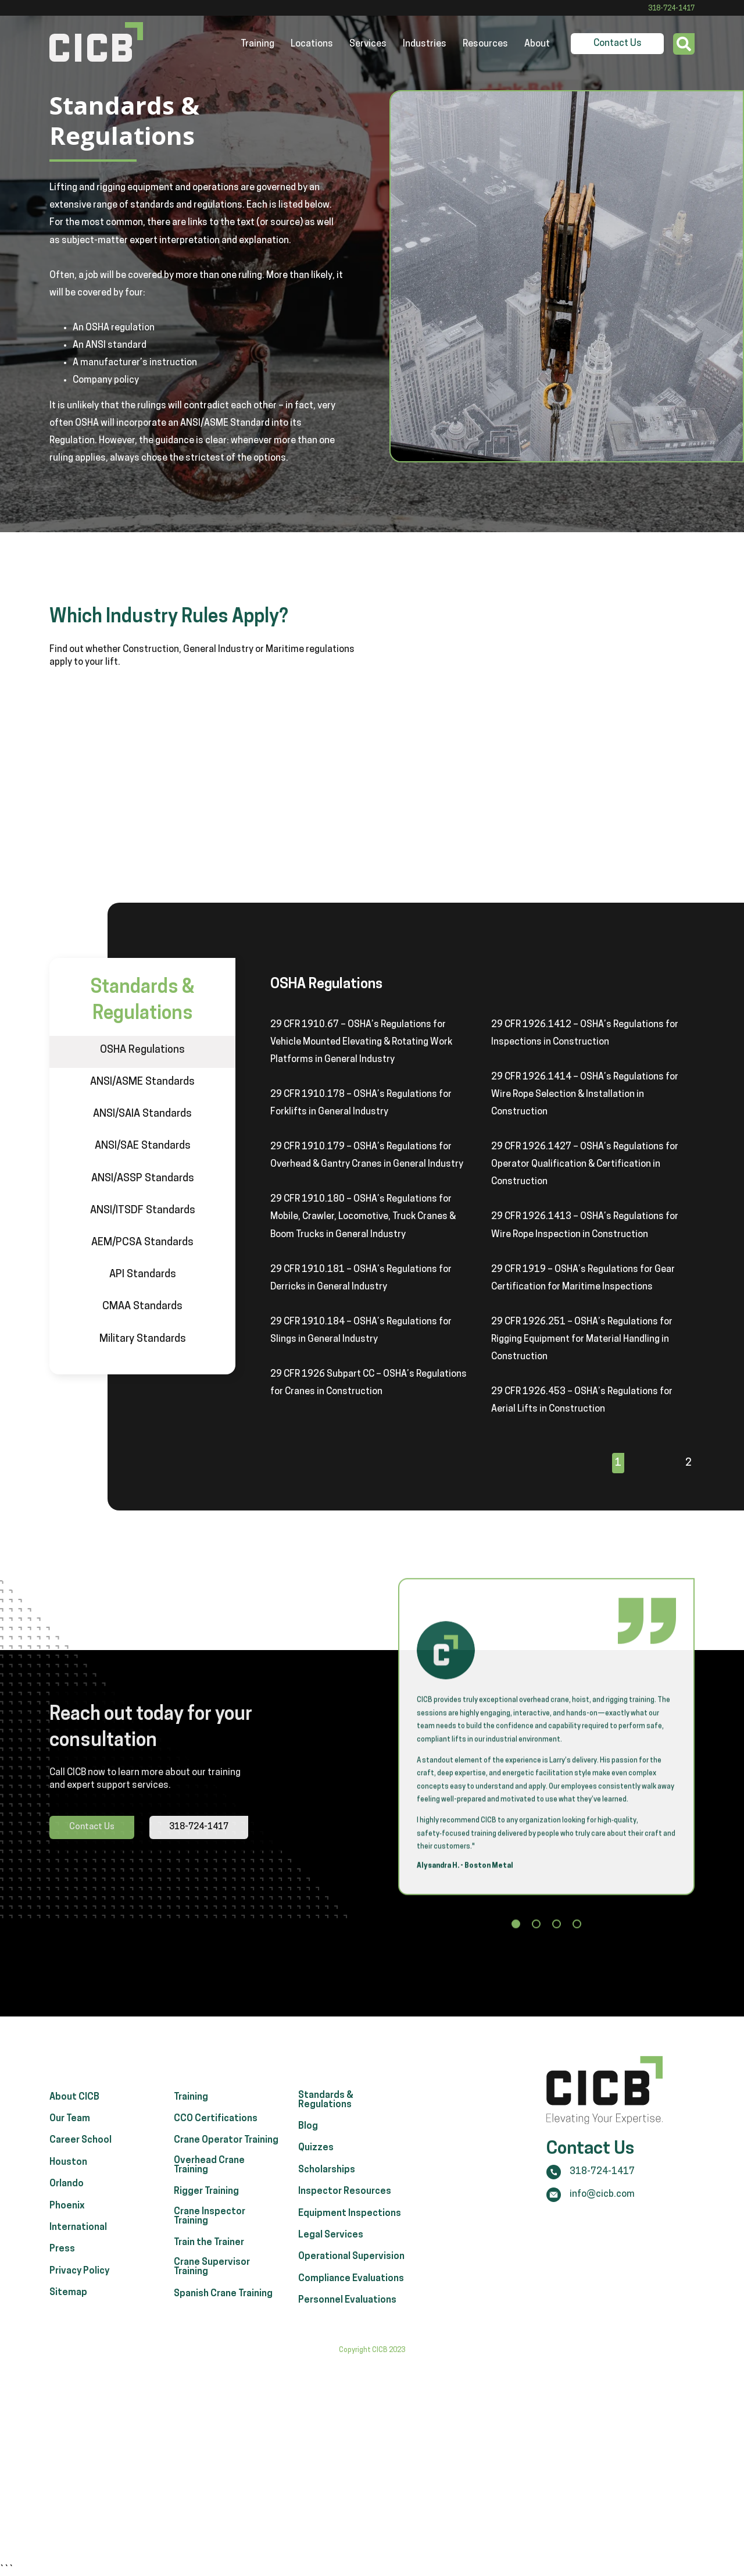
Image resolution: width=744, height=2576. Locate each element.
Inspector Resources (344, 2226)
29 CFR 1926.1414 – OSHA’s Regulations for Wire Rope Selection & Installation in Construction (584, 1095)
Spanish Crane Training (223, 2328)
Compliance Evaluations (351, 2313)
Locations (312, 44)
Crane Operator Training (226, 2175)
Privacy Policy (79, 2305)
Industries (424, 44)
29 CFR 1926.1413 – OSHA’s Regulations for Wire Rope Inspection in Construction (584, 1225)
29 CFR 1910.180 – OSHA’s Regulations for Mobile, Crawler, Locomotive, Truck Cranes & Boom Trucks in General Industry (363, 1217)
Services (368, 44)
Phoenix (67, 2240)
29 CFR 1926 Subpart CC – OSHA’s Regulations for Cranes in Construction (368, 1383)
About (537, 44)
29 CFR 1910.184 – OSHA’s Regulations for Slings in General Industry (361, 1330)
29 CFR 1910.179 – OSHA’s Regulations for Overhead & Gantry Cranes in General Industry (366, 1155)
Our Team (69, 2153)
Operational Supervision (351, 2291)
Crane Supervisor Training (212, 2301)
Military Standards (142, 1339)
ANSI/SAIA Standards (142, 1114)
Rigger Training (206, 2226)
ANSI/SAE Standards (143, 1146)
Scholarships (326, 2204)
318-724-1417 (671, 8)
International (78, 2262)
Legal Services (330, 2269)
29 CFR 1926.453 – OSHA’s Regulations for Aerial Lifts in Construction (582, 1400)
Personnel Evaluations (347, 2334)
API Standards (142, 1274)
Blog (308, 2160)
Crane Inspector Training (209, 2251)
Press (62, 2283)
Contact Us (617, 43)
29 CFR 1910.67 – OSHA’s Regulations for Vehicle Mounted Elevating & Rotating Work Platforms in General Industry (361, 1042)
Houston (68, 2196)
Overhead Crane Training (209, 2199)
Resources (485, 44)
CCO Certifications (215, 2153)
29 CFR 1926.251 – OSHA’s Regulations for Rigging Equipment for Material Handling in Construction (582, 1339)
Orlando (66, 2218)
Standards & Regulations (325, 2134)
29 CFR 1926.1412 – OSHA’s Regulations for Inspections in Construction (584, 1033)
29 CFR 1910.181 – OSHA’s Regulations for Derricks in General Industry (361, 1278)
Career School (80, 2175)
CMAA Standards (142, 1306)
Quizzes (316, 2182)
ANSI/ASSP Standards (142, 1178)
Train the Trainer (209, 2277)
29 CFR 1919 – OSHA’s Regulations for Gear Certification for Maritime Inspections (583, 1278)
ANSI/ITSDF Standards (142, 1210)
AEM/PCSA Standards (142, 1242)
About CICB (74, 2131)
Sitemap (68, 2327)
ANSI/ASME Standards (142, 1082)
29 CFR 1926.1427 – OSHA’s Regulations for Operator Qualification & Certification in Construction (584, 1164)
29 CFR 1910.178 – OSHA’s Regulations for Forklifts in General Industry (361, 1103)
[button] (516, 1930)
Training (257, 44)
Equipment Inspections (349, 2248)
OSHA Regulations (142, 1050)
